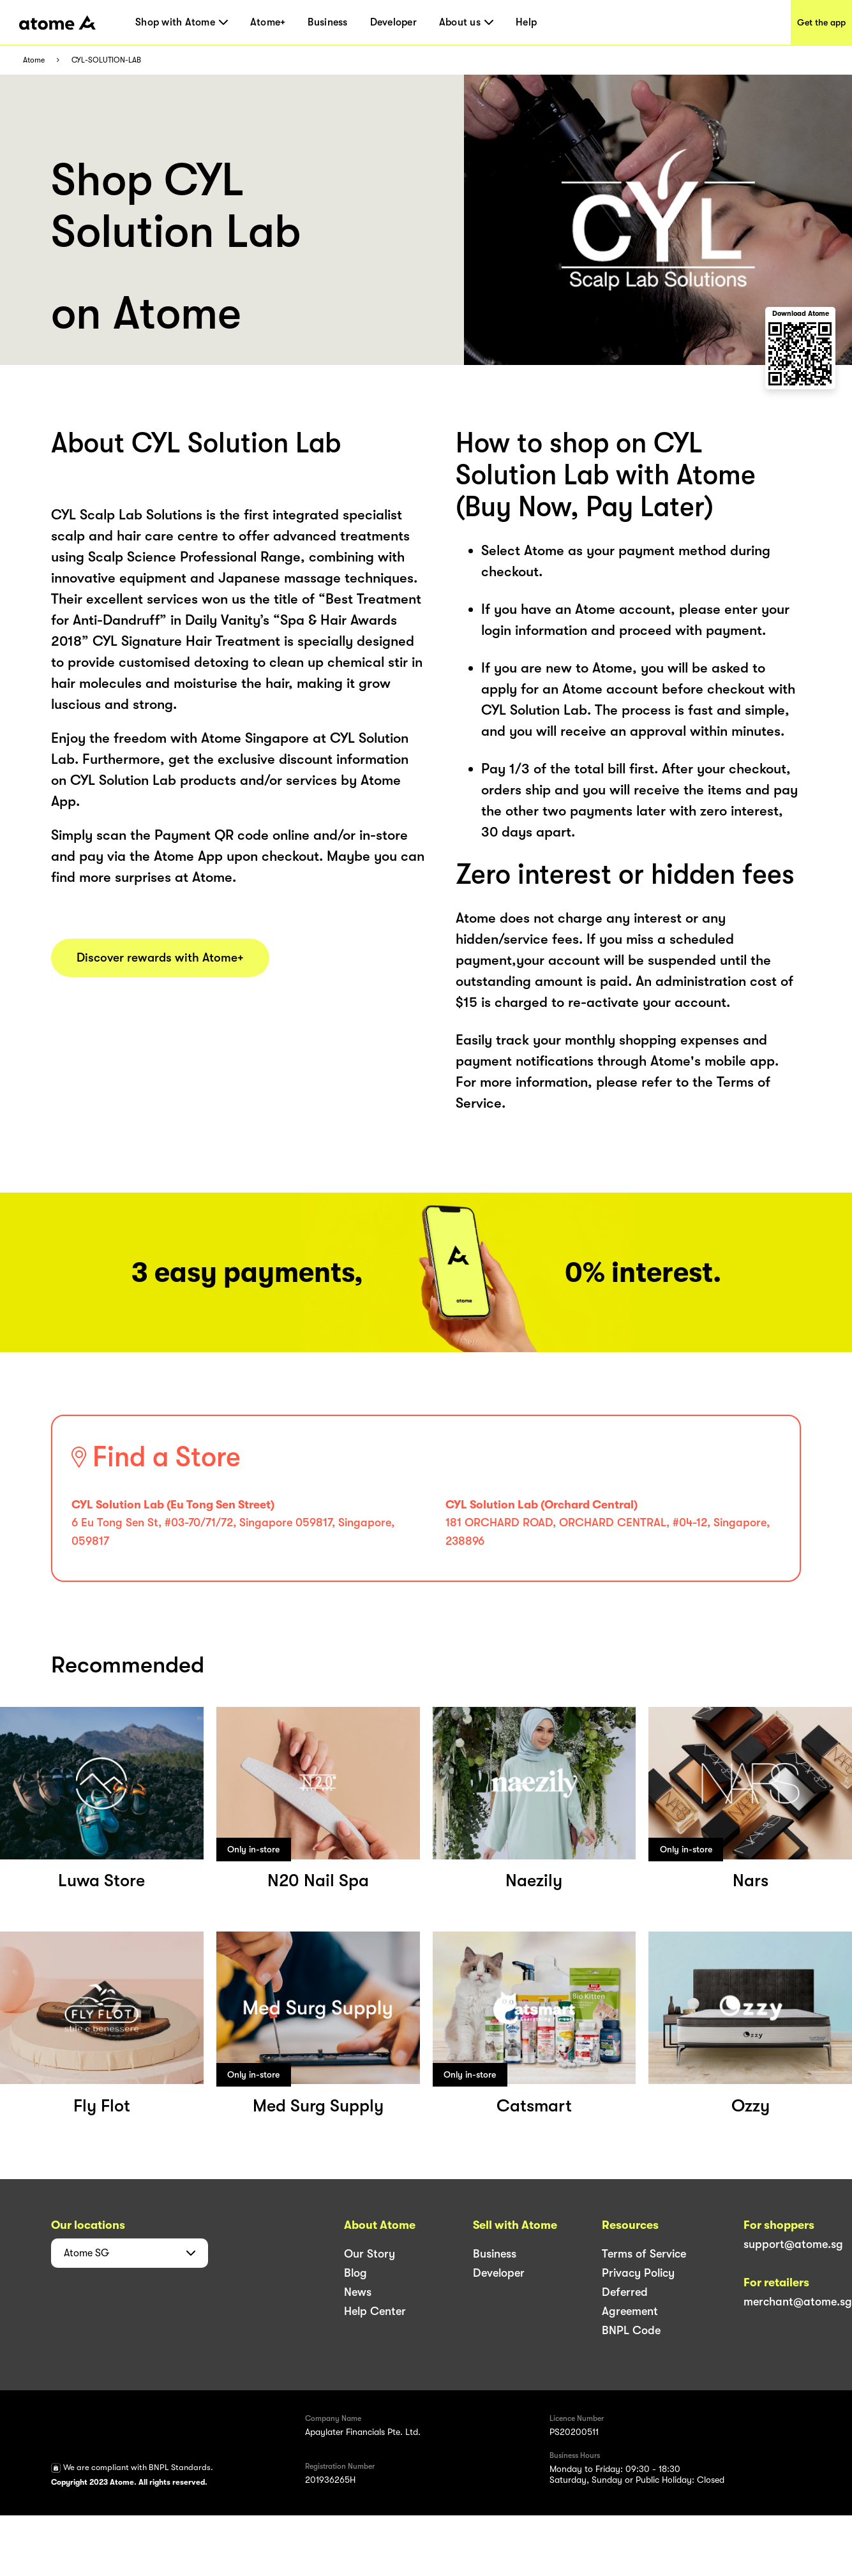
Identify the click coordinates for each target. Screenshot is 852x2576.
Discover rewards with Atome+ (160, 958)
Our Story (369, 2253)
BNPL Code (631, 2330)
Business (327, 22)
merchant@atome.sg (798, 2301)
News (357, 2292)
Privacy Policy (638, 2273)
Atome (34, 60)
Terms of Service (644, 2253)
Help (526, 22)
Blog (355, 2273)
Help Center (375, 2311)
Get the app (821, 22)
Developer (393, 22)
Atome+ (268, 22)
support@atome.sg (793, 2244)
